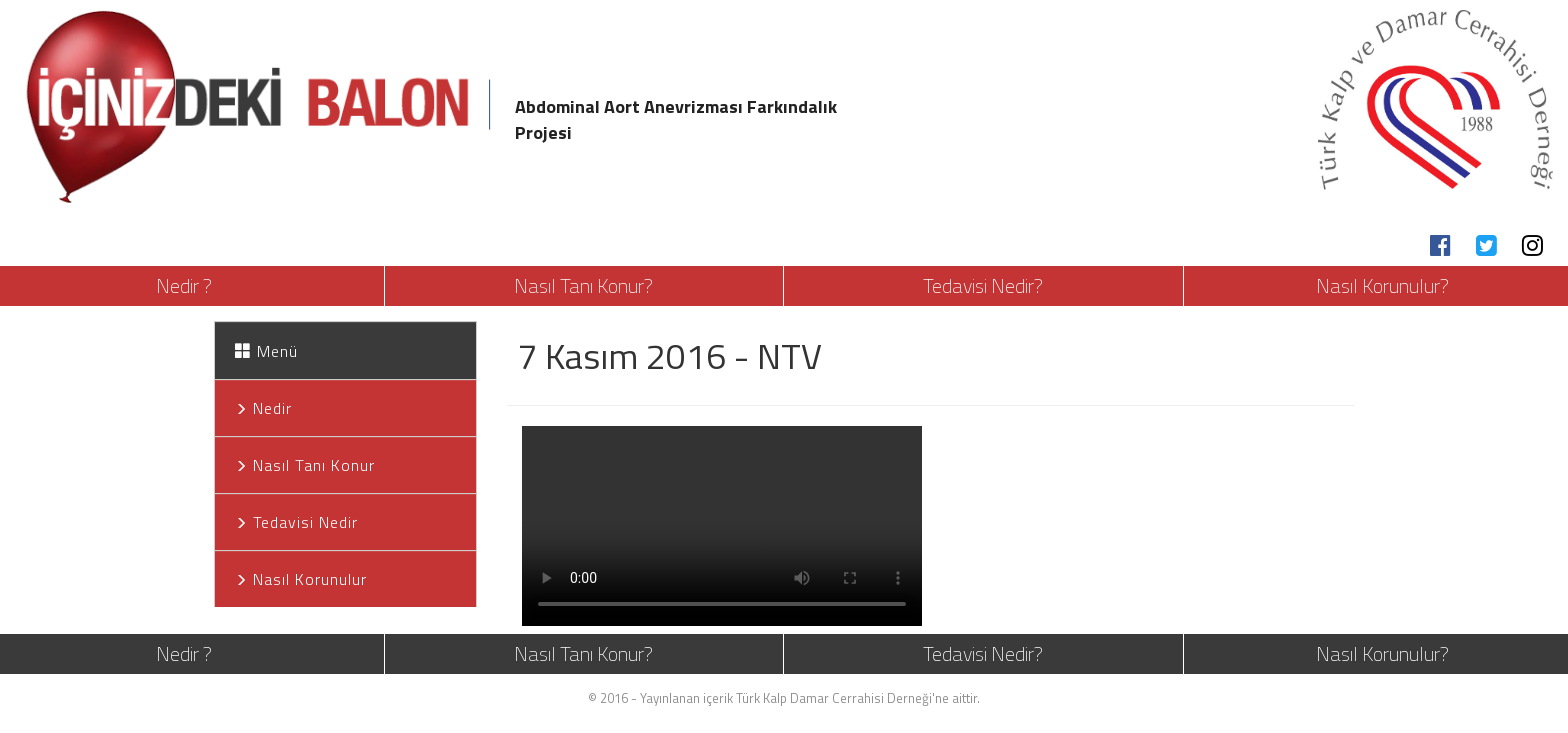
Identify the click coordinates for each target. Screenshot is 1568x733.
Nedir (263, 408)
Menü (266, 351)
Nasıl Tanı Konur (305, 465)
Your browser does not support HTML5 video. (722, 526)
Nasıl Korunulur (301, 579)
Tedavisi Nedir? (983, 285)
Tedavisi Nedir (296, 522)
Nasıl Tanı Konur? (583, 285)
